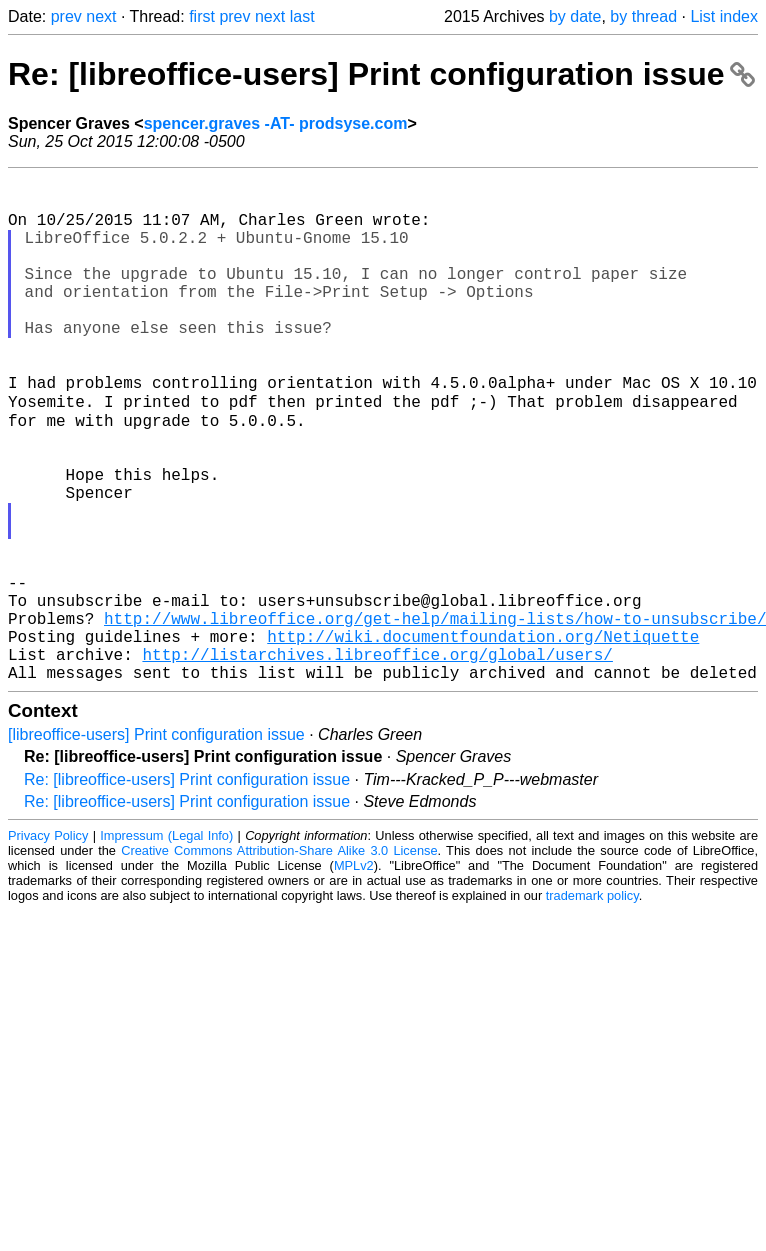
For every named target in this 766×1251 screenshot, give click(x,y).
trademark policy (592, 1004)
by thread (643, 16)
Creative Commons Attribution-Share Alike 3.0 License (279, 959)
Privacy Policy (48, 944)
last (302, 16)
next (101, 16)
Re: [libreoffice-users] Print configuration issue (381, 74)
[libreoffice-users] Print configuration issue (156, 843)
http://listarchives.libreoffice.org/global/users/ (377, 759)
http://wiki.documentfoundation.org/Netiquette (483, 737)
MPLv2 (354, 974)
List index (724, 16)
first (202, 16)
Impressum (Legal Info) (166, 944)
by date (575, 16)
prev (66, 16)
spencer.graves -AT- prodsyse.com (276, 123)
